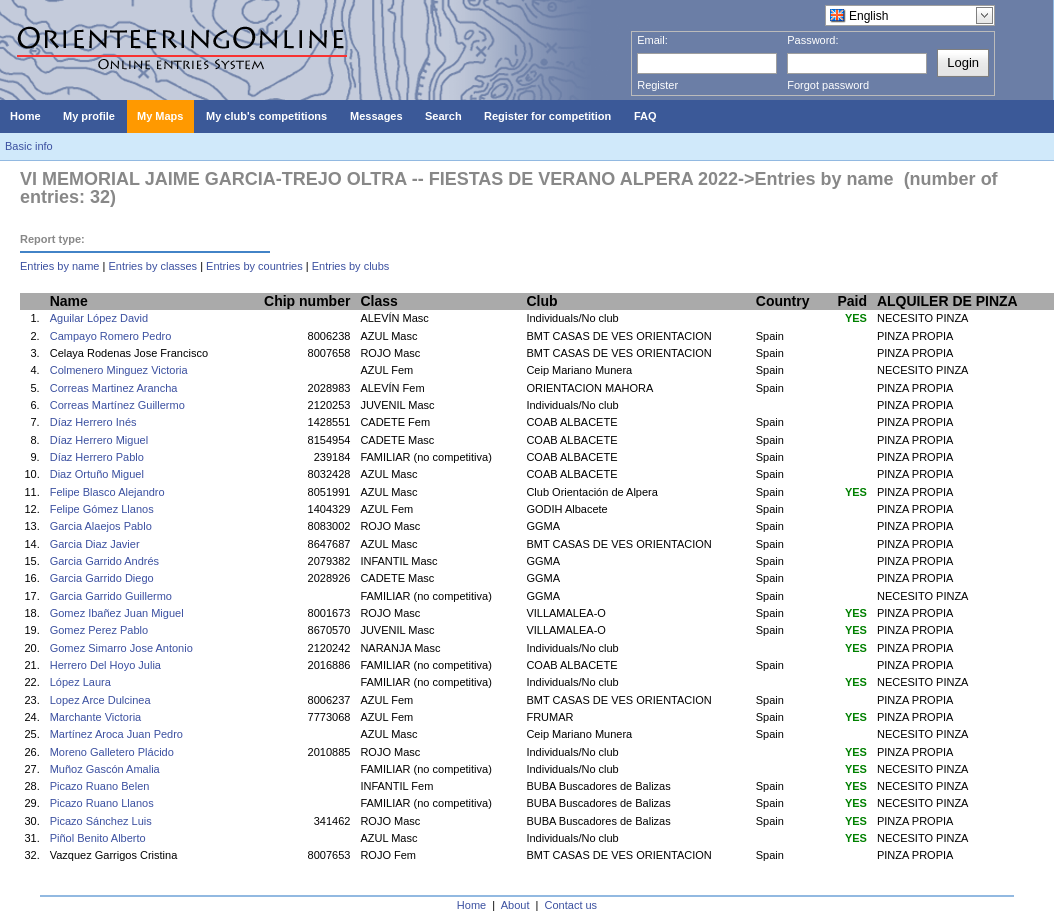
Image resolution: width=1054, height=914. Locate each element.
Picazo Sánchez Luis (101, 821)
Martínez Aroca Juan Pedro (116, 734)
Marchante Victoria (96, 717)
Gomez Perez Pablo (99, 630)
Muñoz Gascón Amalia (105, 769)
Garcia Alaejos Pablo (101, 526)
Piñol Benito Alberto (98, 838)
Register (657, 85)
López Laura (80, 682)
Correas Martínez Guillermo (117, 405)
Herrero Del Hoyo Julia (105, 665)
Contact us (571, 905)
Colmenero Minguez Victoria (119, 370)
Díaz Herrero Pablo (97, 457)
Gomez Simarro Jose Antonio (121, 648)
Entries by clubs (351, 266)
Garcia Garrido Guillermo (111, 596)
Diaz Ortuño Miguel (97, 474)
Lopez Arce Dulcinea (100, 700)
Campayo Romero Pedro (111, 336)
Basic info (29, 146)
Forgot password (828, 85)
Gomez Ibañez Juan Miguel (117, 613)
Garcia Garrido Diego (102, 578)
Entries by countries (254, 266)
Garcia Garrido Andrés (104, 561)
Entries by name (59, 266)
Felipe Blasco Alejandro (107, 492)
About (515, 905)
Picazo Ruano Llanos (102, 803)
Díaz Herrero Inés (93, 422)
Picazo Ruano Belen (100, 786)
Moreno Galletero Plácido (112, 752)
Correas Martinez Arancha (114, 388)
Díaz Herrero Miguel (99, 440)
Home (471, 905)
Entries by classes (152, 266)
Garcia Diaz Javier (95, 544)
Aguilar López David (99, 318)
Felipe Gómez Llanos (102, 509)
